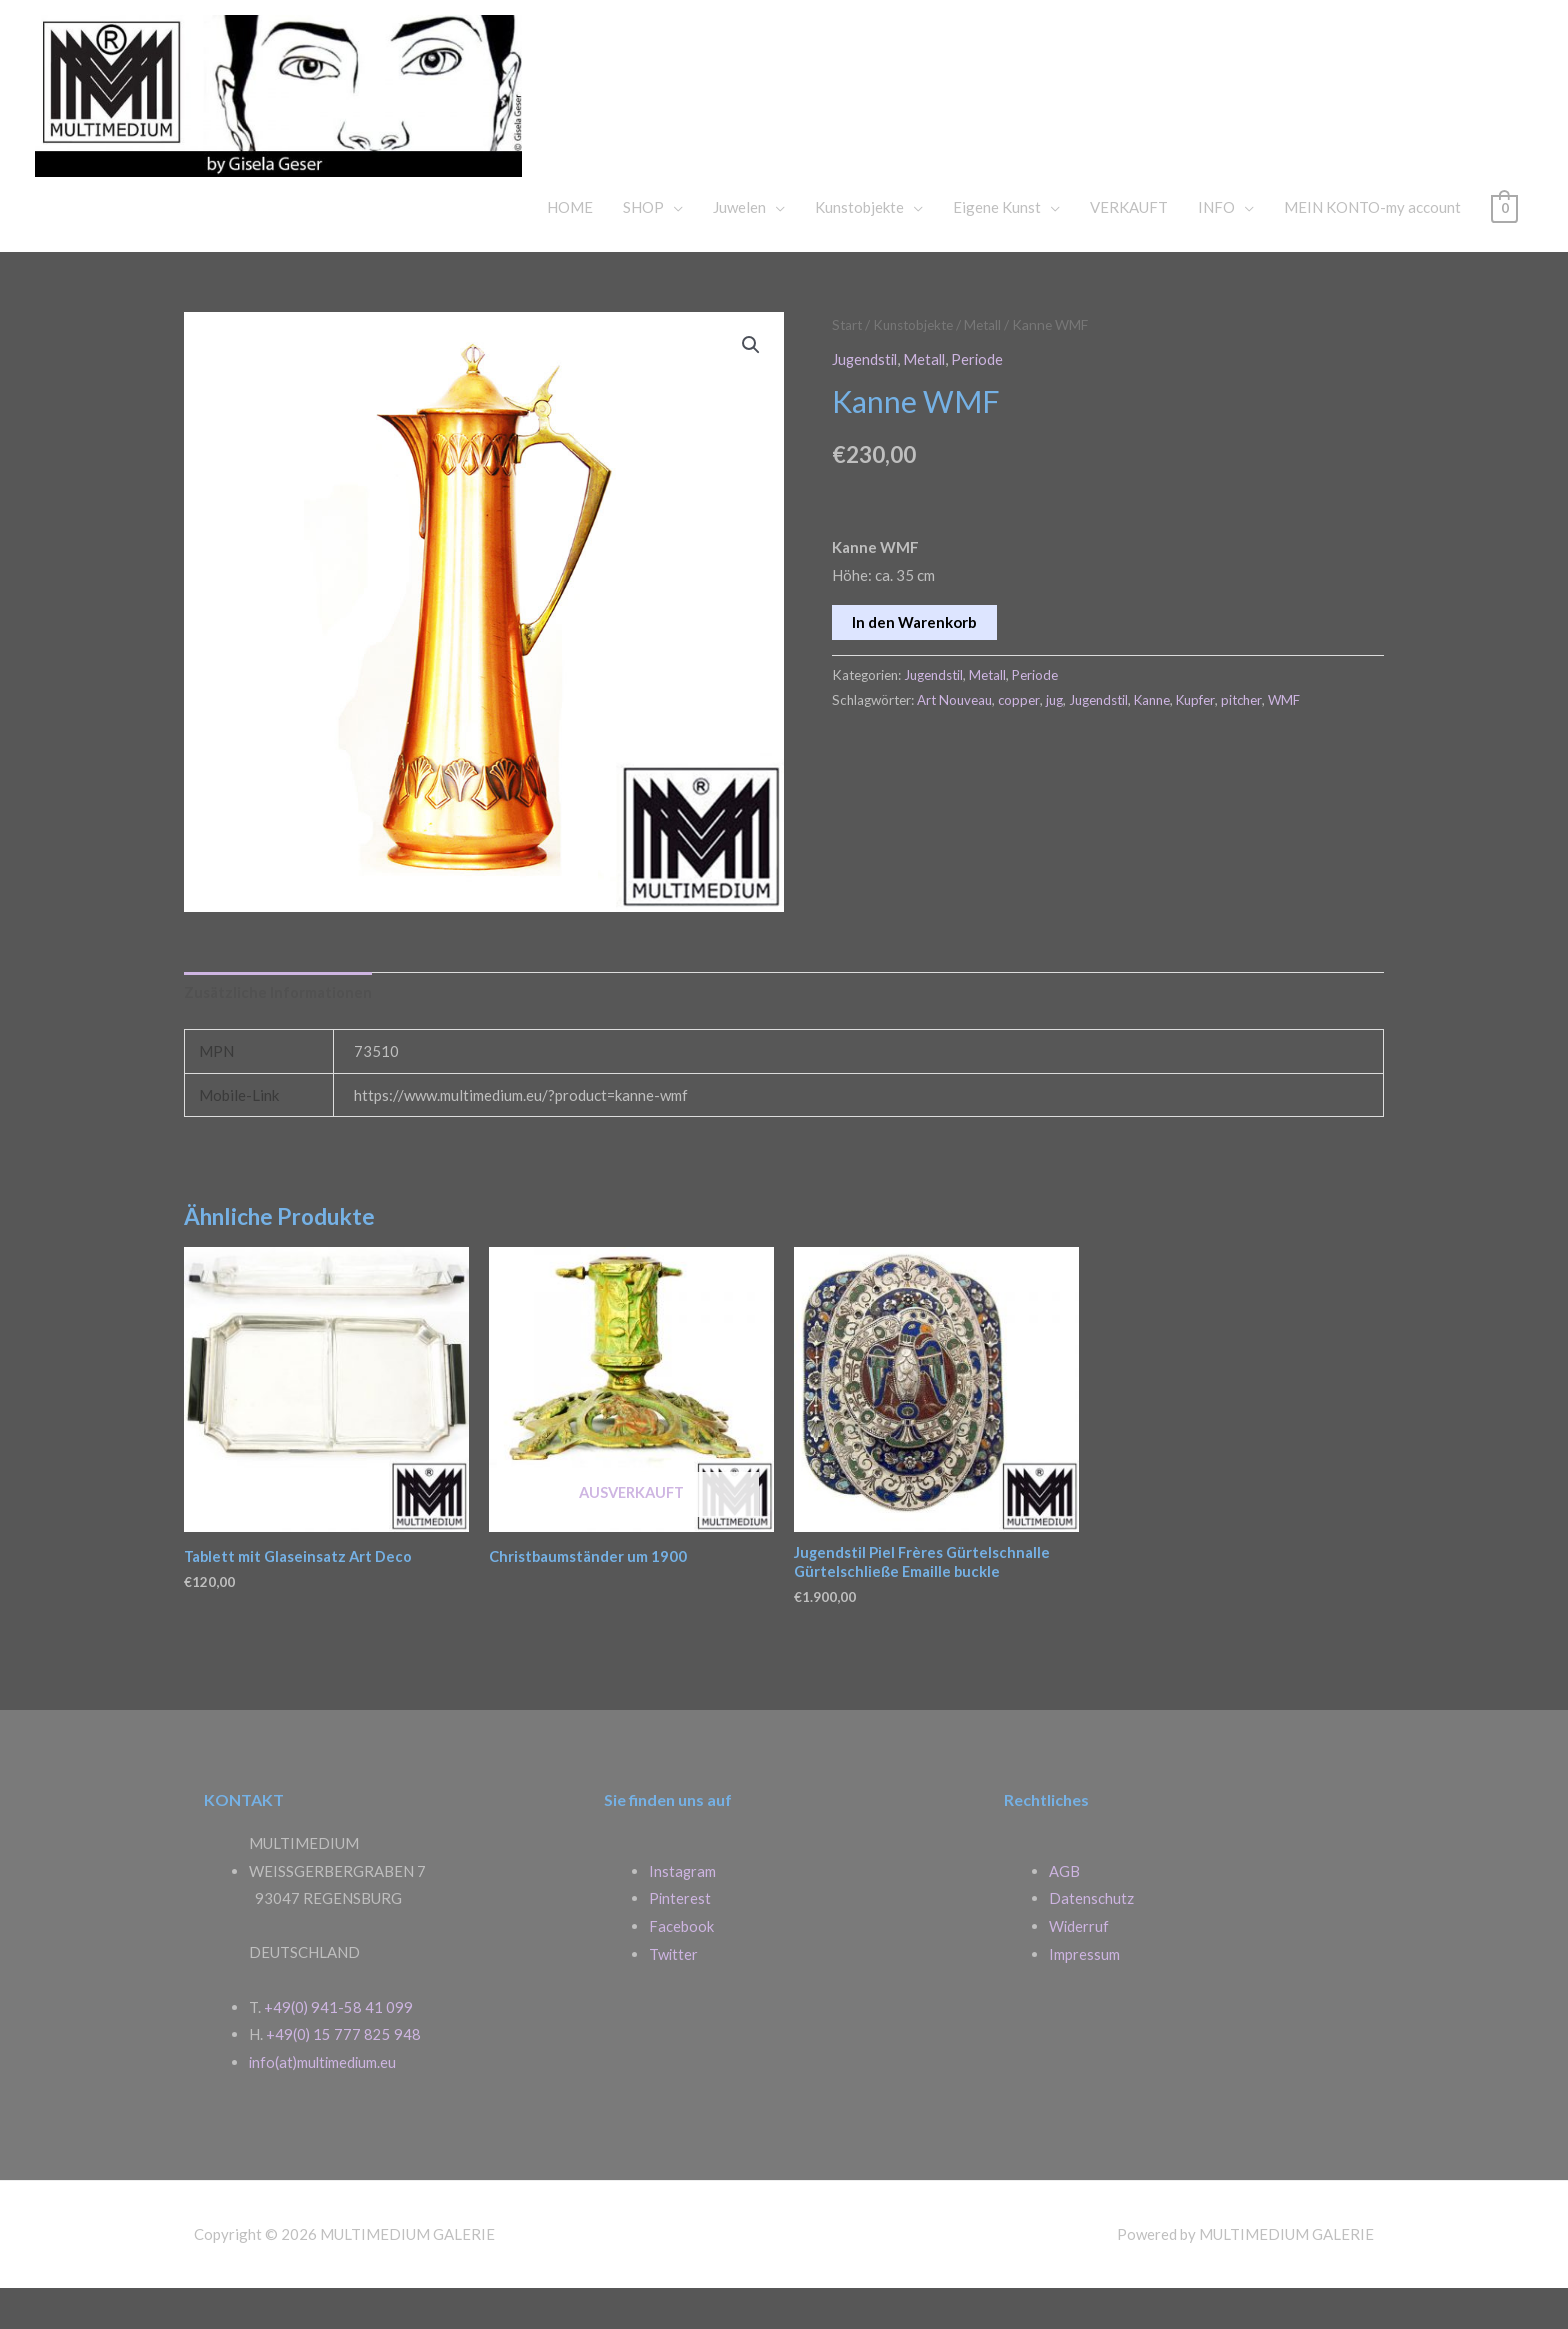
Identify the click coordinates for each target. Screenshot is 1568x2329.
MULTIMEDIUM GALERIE (854, 104)
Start (848, 362)
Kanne (1154, 736)
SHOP (643, 245)
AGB (1064, 1911)
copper (1019, 736)
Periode (982, 396)
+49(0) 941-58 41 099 (339, 2047)
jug (1055, 736)
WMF (1290, 736)
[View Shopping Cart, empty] (1504, 245)
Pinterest (680, 1938)
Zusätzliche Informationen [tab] (278, 1031)
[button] (751, 383)
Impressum (1084, 1994)
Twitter (674, 1994)
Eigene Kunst (997, 245)
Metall (990, 362)
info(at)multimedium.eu (325, 2102)
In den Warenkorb (914, 658)
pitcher (1247, 736)
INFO (1216, 245)
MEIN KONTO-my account (1372, 245)
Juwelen (739, 245)
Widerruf (1079, 1966)
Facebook (681, 1966)
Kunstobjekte (859, 245)
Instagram (683, 1911)
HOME (570, 245)
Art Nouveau (954, 736)
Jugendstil (866, 396)
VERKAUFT (1129, 245)
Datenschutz (1091, 1938)
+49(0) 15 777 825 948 (344, 2075)
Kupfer (1199, 736)
